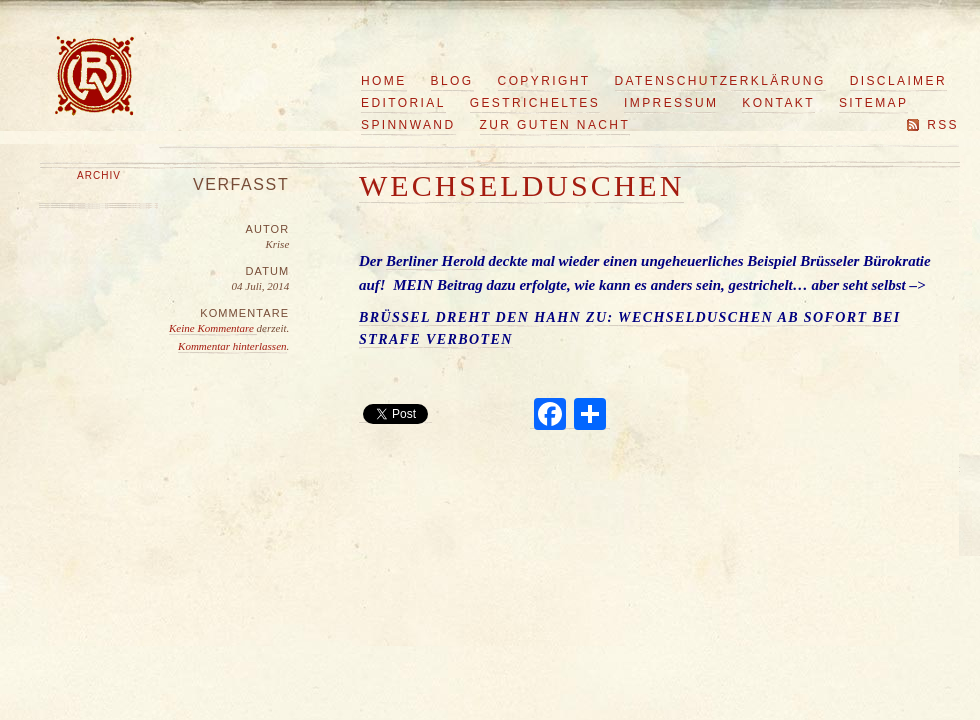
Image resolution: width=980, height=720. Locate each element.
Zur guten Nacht (555, 125)
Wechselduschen (521, 185)
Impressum (671, 103)
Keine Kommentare (213, 328)
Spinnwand (408, 125)
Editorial (403, 103)
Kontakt (778, 103)
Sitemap (873, 103)
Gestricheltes (535, 103)
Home (384, 81)
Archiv (99, 175)
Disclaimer (898, 81)
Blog (452, 81)
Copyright (544, 81)
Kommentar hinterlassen (232, 346)
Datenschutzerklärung (720, 81)
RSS (943, 125)
